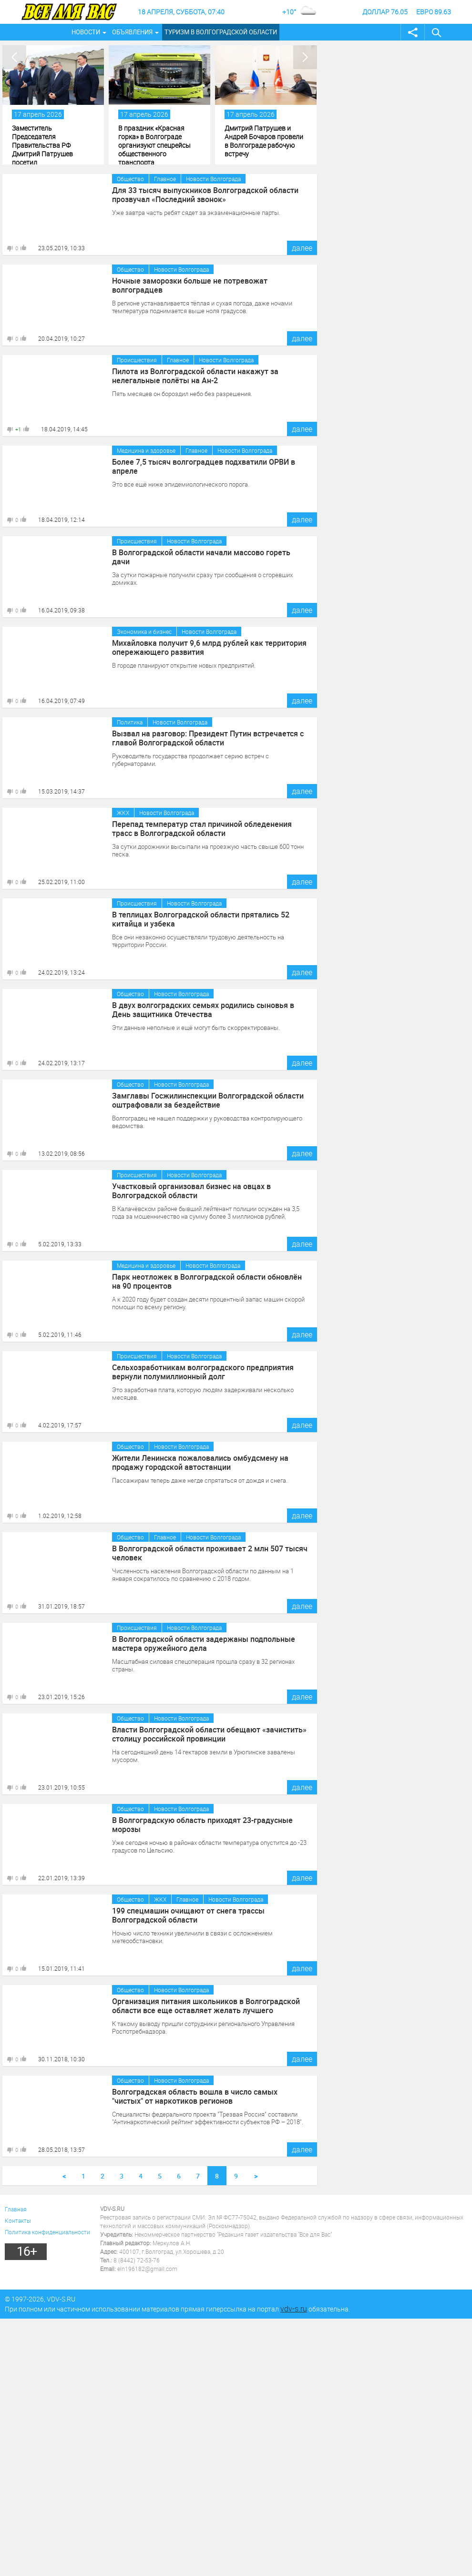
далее (302, 248)
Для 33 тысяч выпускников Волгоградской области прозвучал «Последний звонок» (205, 194)
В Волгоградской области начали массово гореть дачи (201, 556)
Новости (86, 32)
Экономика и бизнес (144, 631)
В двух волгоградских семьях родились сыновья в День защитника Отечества (203, 1009)
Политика (130, 722)
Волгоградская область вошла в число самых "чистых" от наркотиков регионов (194, 2096)
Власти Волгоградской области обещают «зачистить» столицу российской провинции (209, 1733)
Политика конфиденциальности (47, 2232)
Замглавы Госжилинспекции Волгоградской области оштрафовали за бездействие (208, 1100)
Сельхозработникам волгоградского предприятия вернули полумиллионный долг (203, 1371)
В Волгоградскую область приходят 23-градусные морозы (202, 1824)
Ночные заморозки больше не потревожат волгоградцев (189, 285)
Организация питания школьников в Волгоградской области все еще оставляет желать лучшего (206, 2005)
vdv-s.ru (293, 2308)
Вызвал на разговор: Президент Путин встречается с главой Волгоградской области (208, 737)
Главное (165, 179)
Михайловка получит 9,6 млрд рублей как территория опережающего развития (209, 647)
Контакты (18, 2220)
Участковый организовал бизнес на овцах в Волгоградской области (191, 1190)
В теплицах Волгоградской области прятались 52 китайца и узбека (201, 918)
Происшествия (137, 360)
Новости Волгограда (213, 179)
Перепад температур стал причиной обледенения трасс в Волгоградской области (202, 828)
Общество (130, 179)
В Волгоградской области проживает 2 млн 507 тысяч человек (210, 1552)
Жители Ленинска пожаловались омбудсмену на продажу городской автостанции (200, 1462)
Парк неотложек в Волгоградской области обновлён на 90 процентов (207, 1281)
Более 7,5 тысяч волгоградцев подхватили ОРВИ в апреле (203, 466)
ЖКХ (123, 812)
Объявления (132, 32)
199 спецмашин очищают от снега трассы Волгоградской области (188, 1914)
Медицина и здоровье (146, 450)
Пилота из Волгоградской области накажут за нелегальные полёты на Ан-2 (195, 375)
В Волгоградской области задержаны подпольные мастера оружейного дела (203, 1643)
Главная (16, 2209)
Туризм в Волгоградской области (220, 32)
